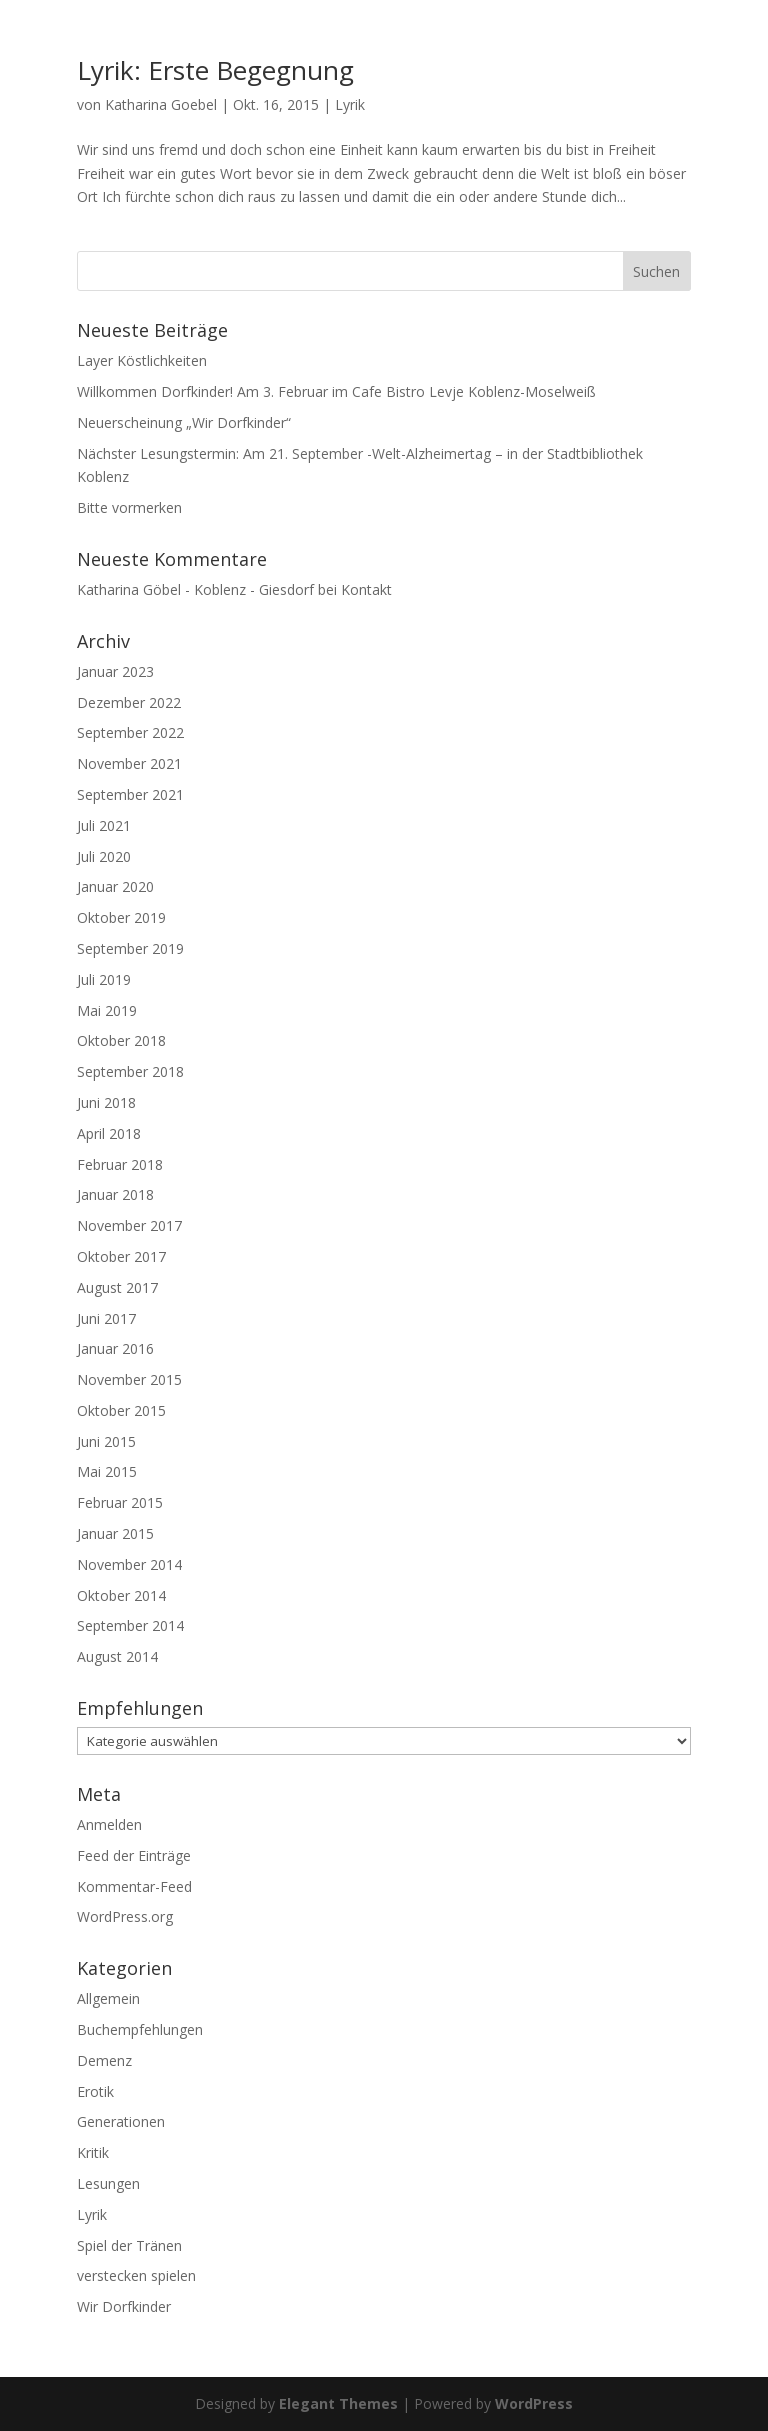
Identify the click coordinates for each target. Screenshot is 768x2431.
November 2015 (129, 1379)
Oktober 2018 (121, 1040)
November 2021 (129, 763)
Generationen (121, 2121)
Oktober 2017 (121, 1256)
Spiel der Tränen (129, 2245)
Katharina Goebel (161, 104)
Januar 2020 (115, 886)
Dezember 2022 (129, 702)
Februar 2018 (120, 1164)
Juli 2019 (104, 979)
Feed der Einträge (134, 1855)
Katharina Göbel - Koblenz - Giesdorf (195, 589)
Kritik (93, 2152)
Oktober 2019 (121, 917)
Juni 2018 (106, 1102)
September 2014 (130, 1625)
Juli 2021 (104, 825)
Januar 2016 (115, 1348)
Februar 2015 (120, 1502)
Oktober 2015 (121, 1410)
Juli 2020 (104, 856)
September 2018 (130, 1071)
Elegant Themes (338, 2403)
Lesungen (108, 2183)
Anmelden (109, 1824)
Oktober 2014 (121, 1595)
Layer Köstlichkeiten (142, 360)
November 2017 (129, 1225)
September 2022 (130, 732)
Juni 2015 (106, 1441)
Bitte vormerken (129, 507)
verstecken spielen (136, 2275)
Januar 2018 (115, 1194)
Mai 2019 (107, 1010)
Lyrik (350, 104)
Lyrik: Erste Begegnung (215, 70)
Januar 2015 (115, 1533)
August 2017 (117, 1287)
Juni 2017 (106, 1318)
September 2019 (130, 948)
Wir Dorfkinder (124, 2306)
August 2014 (117, 1656)
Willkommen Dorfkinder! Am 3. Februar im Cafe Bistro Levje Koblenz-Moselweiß (336, 391)
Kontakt (366, 589)
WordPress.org (125, 1916)
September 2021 (130, 794)
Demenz (104, 2060)
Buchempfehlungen (140, 2029)
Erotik (95, 2091)
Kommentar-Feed (134, 1886)
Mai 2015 (107, 1471)
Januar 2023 (115, 671)
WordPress (534, 2403)
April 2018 (109, 1133)
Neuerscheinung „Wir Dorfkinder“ (184, 422)
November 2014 (129, 1564)
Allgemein (108, 1998)
